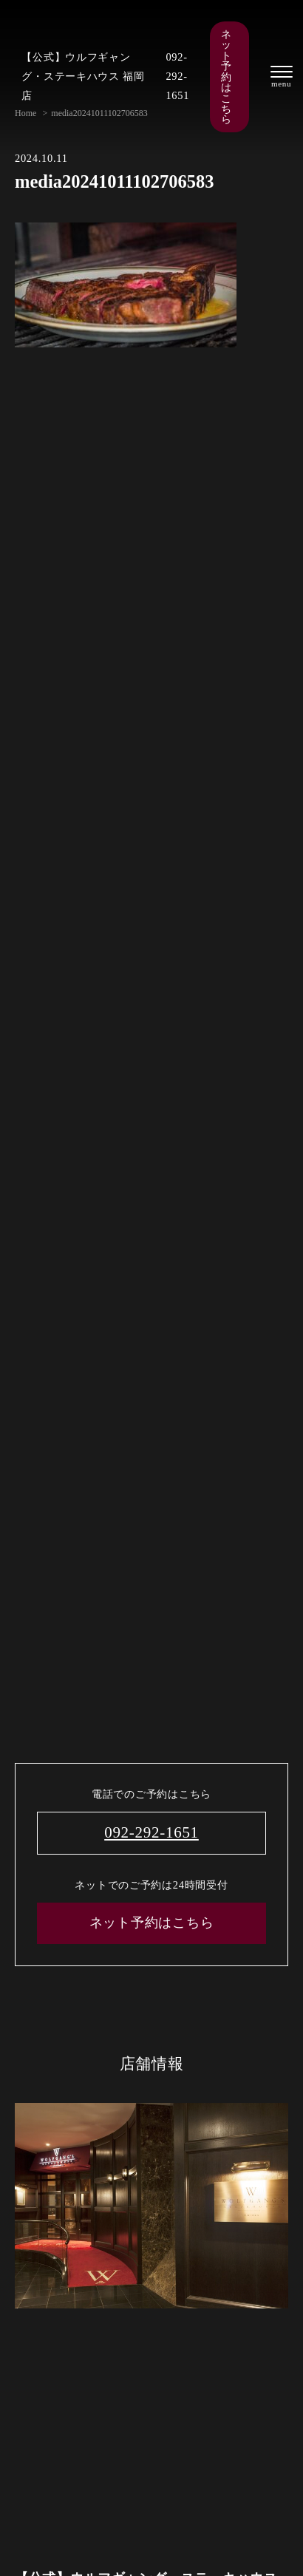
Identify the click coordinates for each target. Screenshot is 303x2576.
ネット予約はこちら (226, 77)
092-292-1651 (177, 76)
